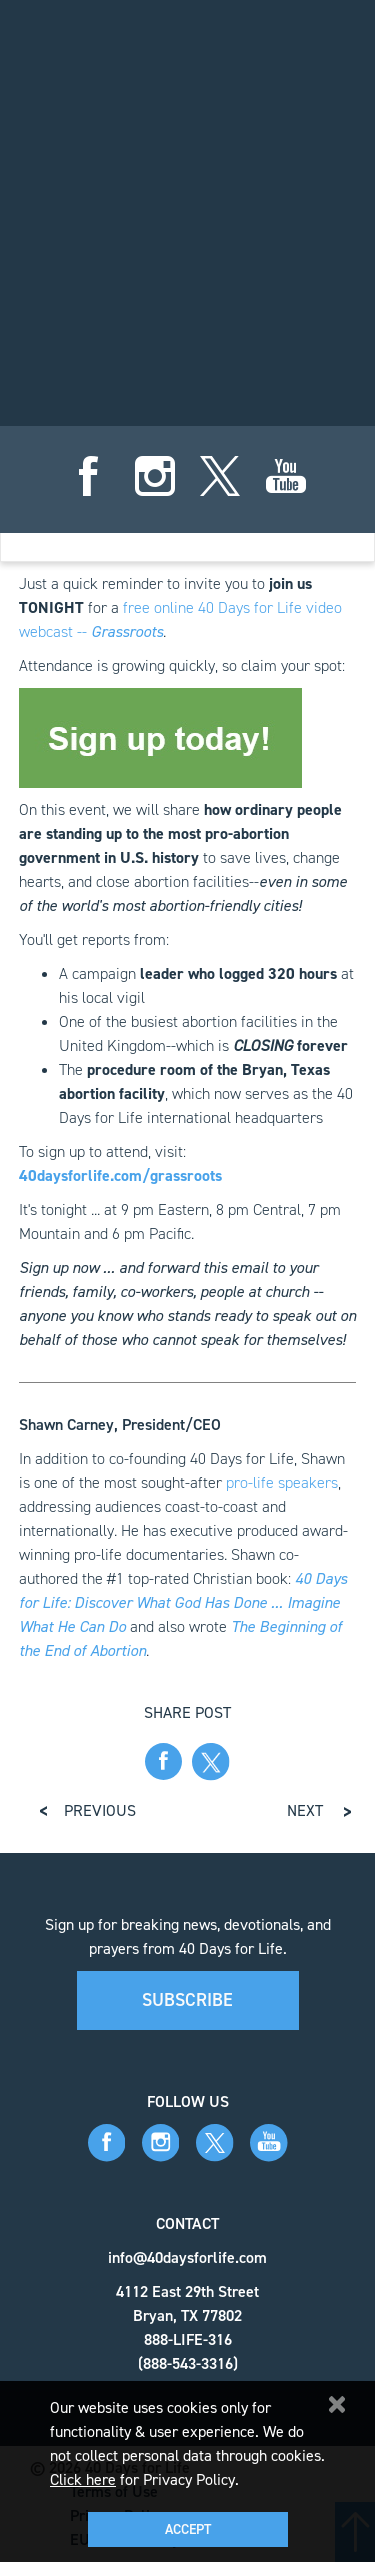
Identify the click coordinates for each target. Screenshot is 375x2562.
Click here (83, 2479)
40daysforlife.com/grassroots (120, 1175)
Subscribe (187, 2000)
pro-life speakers (282, 1482)
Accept (188, 2529)
